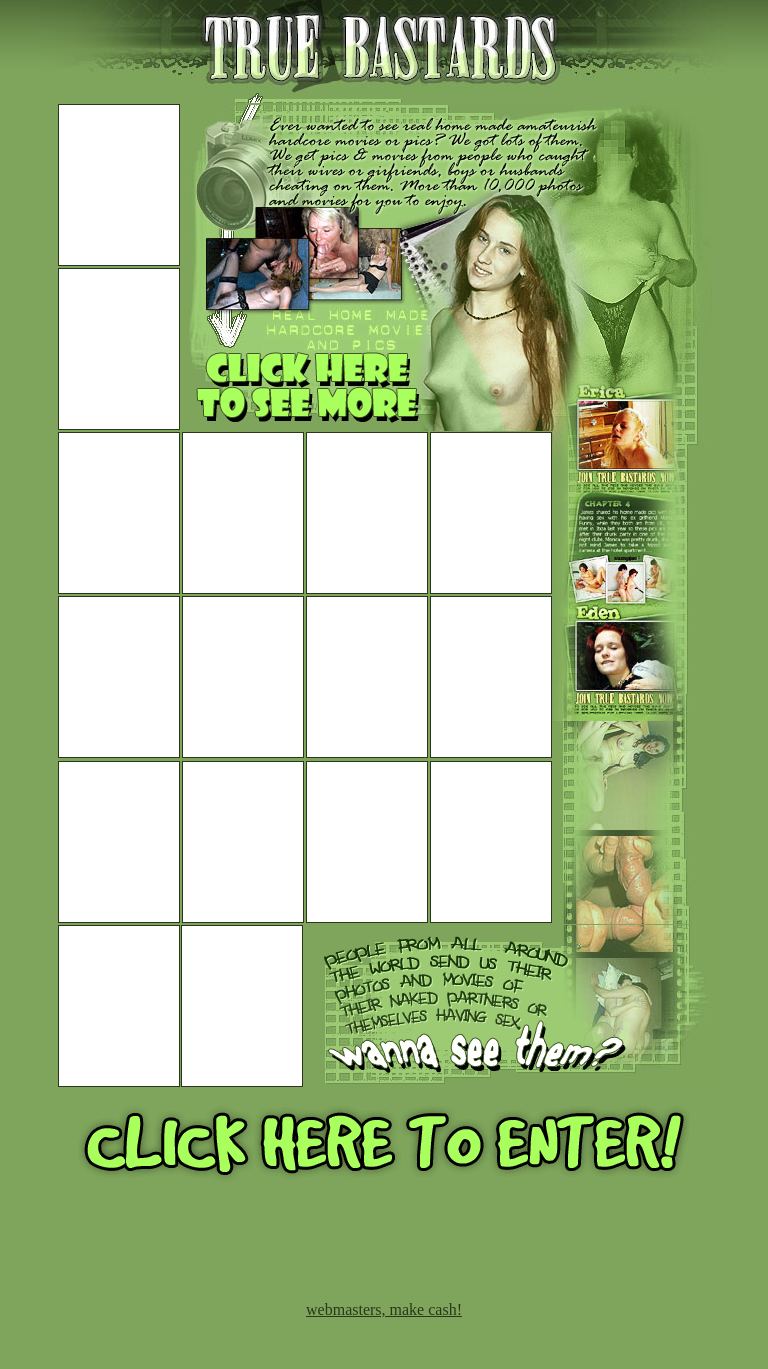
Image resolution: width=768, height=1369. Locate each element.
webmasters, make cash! (384, 1309)
